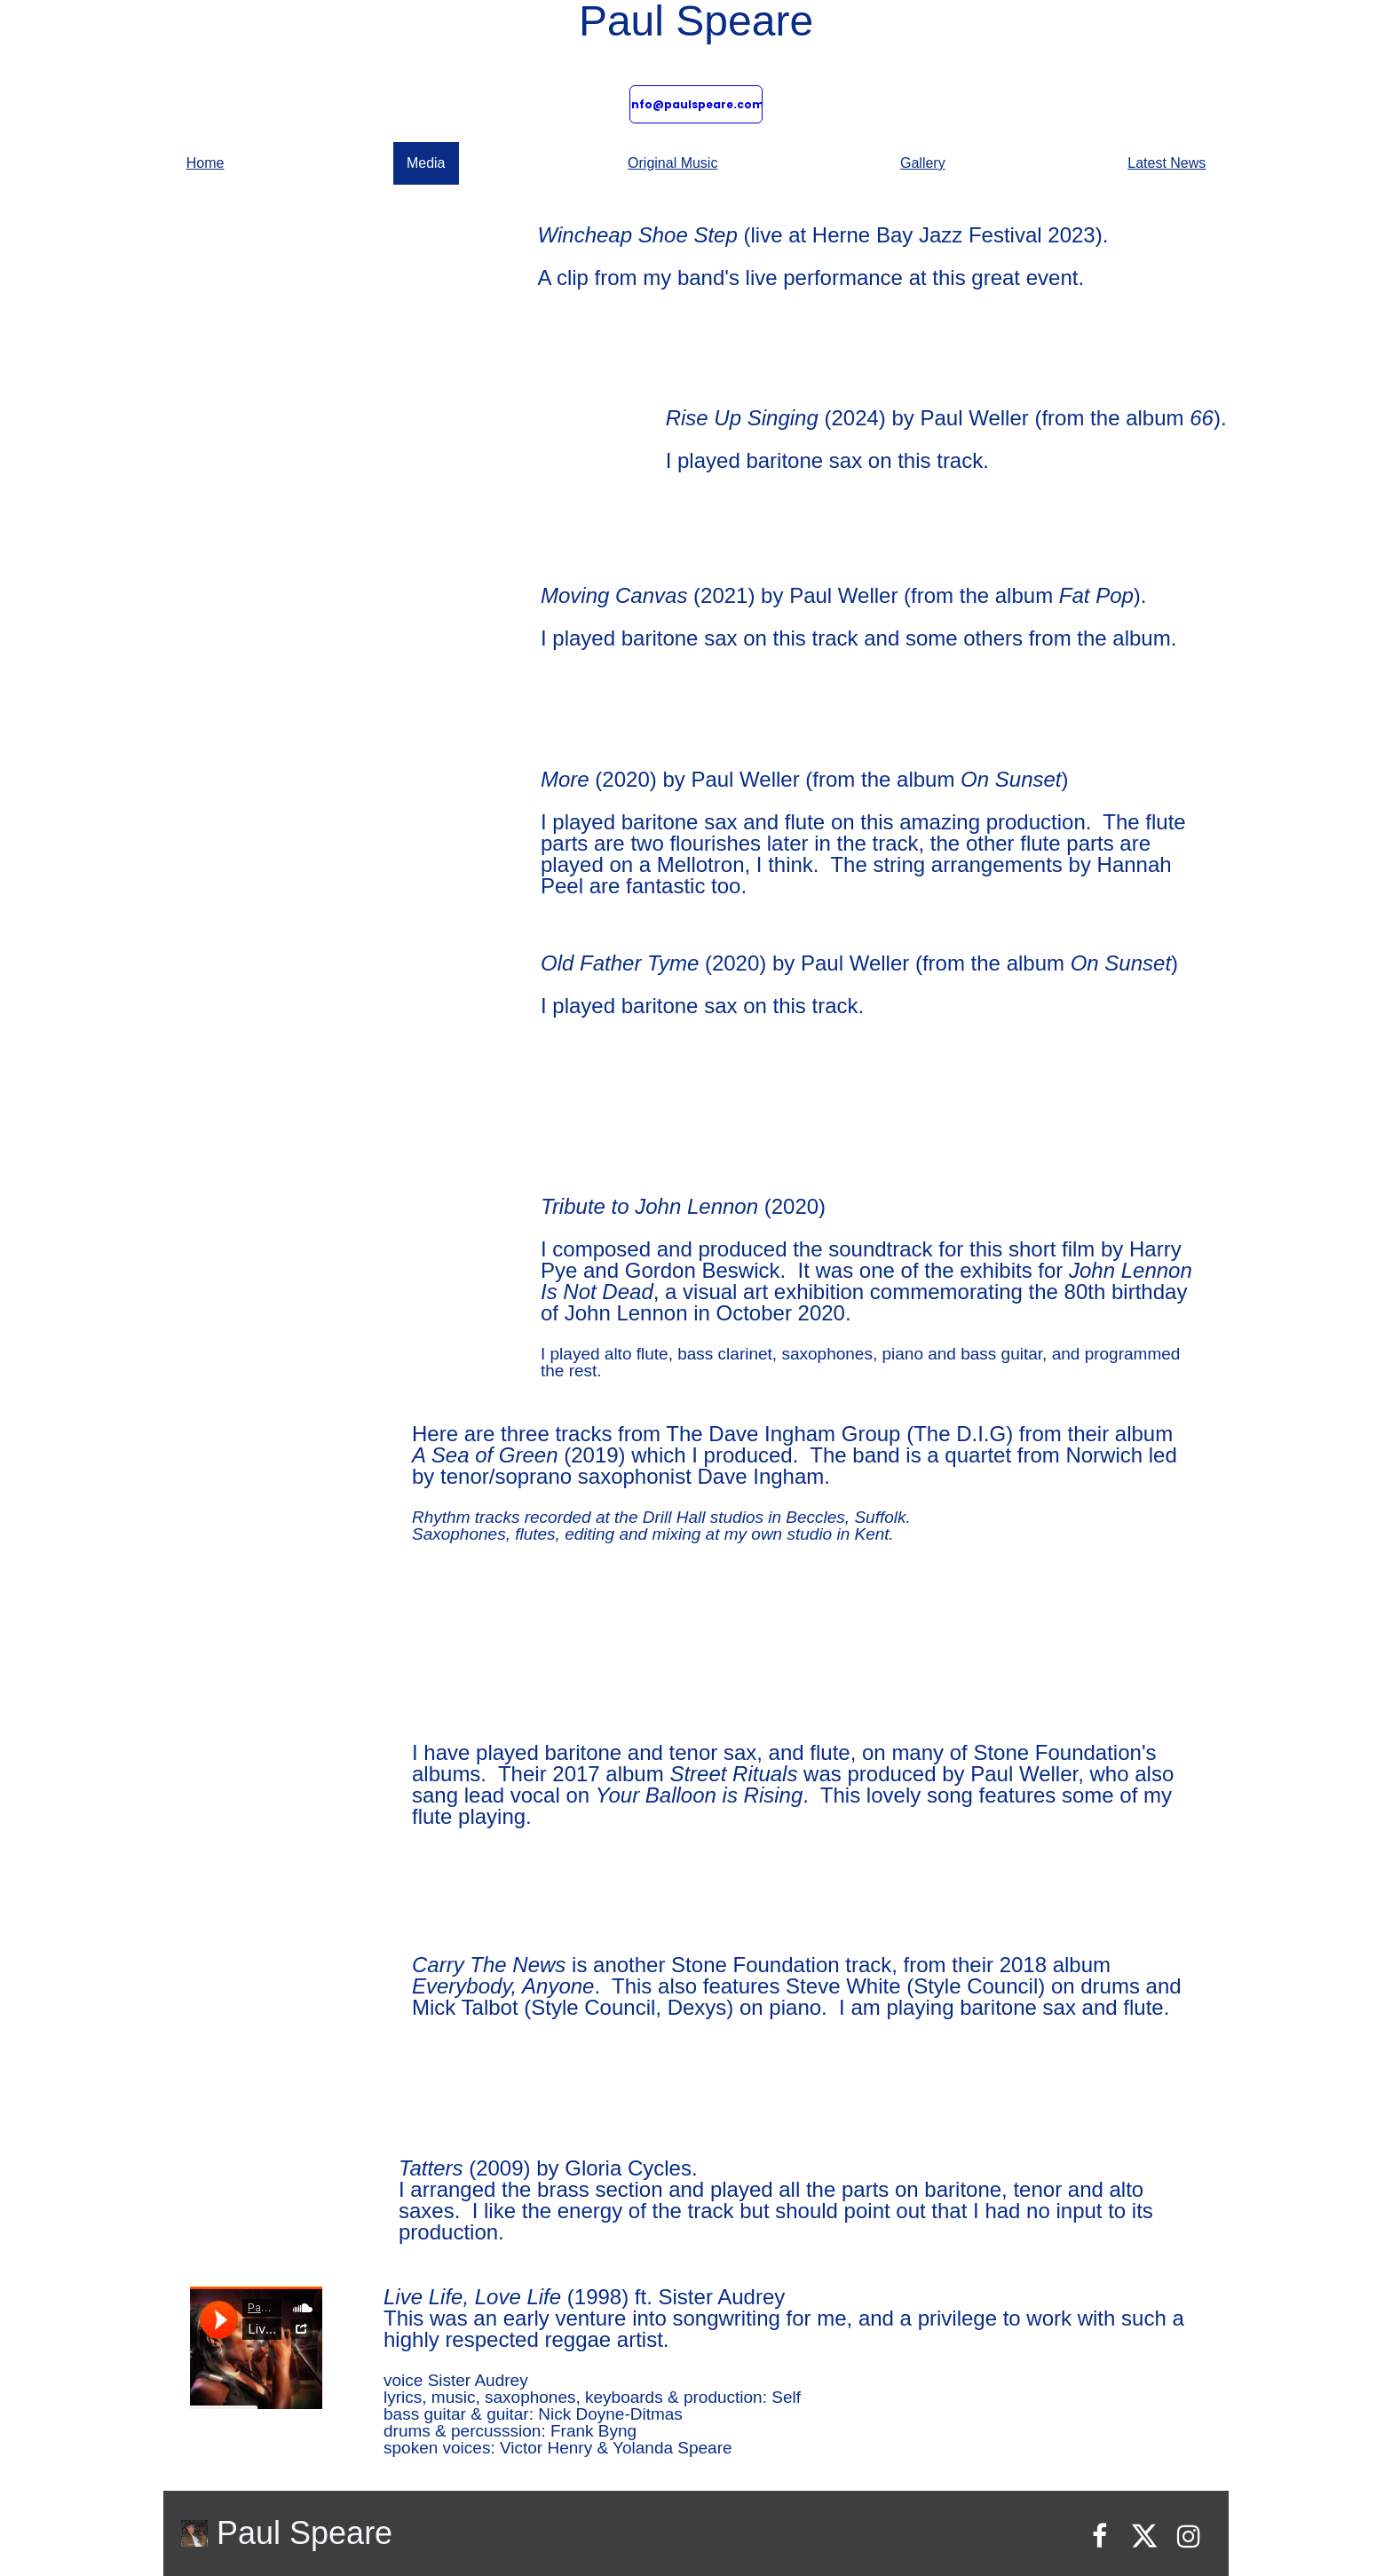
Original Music (672, 162)
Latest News (1166, 162)
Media (426, 162)
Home (205, 162)
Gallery (922, 162)
